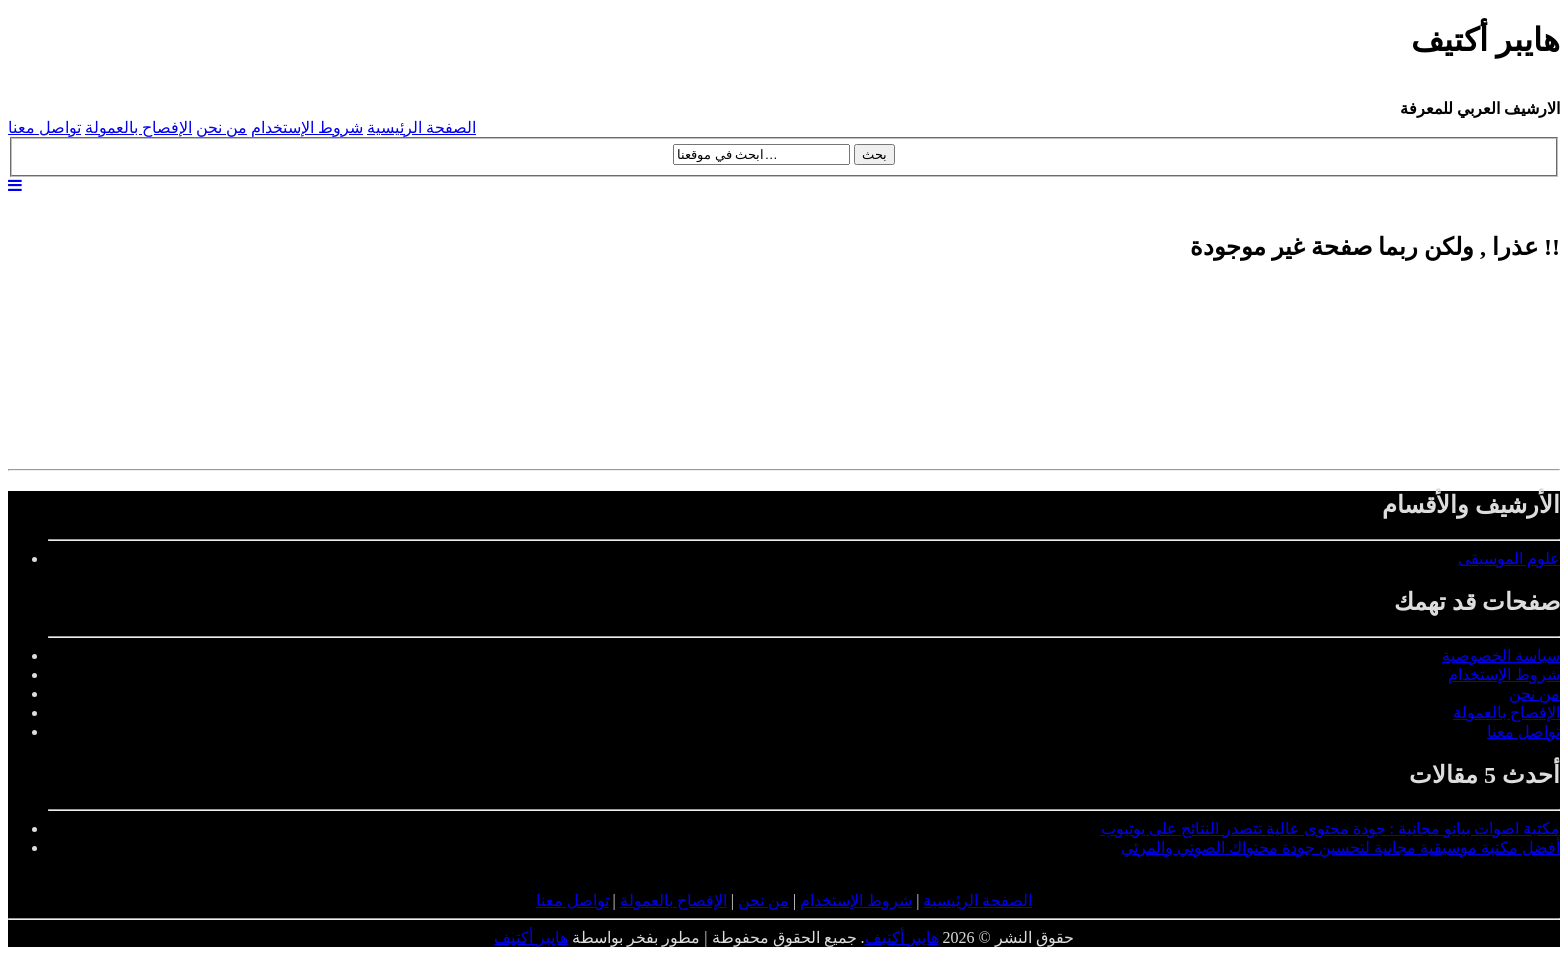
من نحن (221, 127)
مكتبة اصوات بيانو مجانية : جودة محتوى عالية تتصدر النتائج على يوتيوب (1330, 828)
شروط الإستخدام (307, 127)
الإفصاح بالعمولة (138, 127)
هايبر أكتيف (902, 937)
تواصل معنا (44, 127)
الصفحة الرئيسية (421, 127)
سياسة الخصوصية (1501, 655)
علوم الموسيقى (1509, 558)
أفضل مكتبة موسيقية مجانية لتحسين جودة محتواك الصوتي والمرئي (1340, 847)
